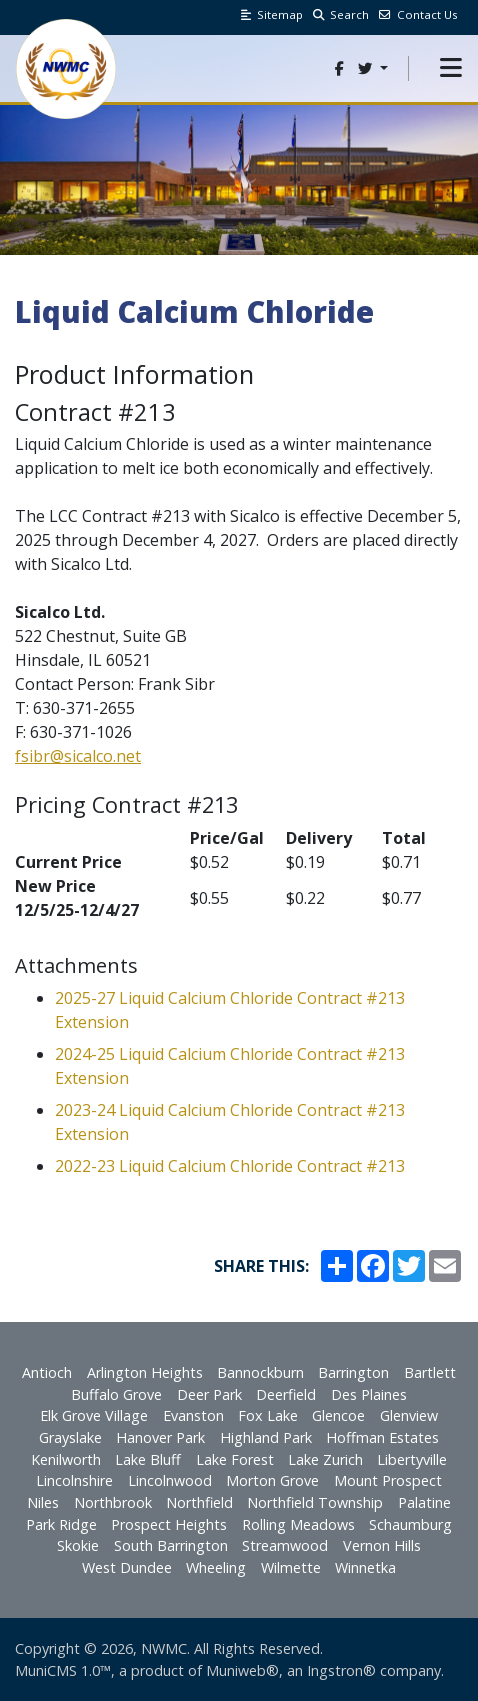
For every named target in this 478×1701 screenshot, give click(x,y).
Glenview (409, 1415)
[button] (451, 68)
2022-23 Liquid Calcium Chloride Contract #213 (230, 1166)
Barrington (353, 1372)
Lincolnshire (74, 1480)
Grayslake (70, 1437)
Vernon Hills (382, 1545)
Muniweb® (242, 1670)
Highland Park (266, 1437)
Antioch (47, 1372)
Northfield (199, 1502)
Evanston (193, 1415)
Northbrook (113, 1502)
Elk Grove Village (94, 1415)
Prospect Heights (169, 1524)
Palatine (424, 1502)
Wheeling (216, 1567)
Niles (43, 1502)
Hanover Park (160, 1437)
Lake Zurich (325, 1459)
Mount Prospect (388, 1480)
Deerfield (286, 1394)
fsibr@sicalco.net (78, 756)
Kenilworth (66, 1459)
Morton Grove (272, 1480)
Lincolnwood (170, 1480)
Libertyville (412, 1459)
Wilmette (291, 1567)
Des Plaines (369, 1394)
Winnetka (365, 1567)
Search (341, 14)
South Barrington (171, 1545)
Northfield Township (315, 1502)
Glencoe (338, 1415)
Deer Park (209, 1394)
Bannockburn (260, 1372)
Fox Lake (268, 1415)
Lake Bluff (148, 1459)
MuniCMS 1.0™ (63, 1670)
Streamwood (285, 1545)
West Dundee (127, 1567)
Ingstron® (341, 1670)
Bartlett (430, 1372)
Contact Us (418, 14)
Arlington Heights (145, 1372)
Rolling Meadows (298, 1524)
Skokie (78, 1545)
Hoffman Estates (382, 1437)
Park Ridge (61, 1524)
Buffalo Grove (116, 1394)
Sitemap (272, 14)
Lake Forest (235, 1459)
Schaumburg (410, 1524)
